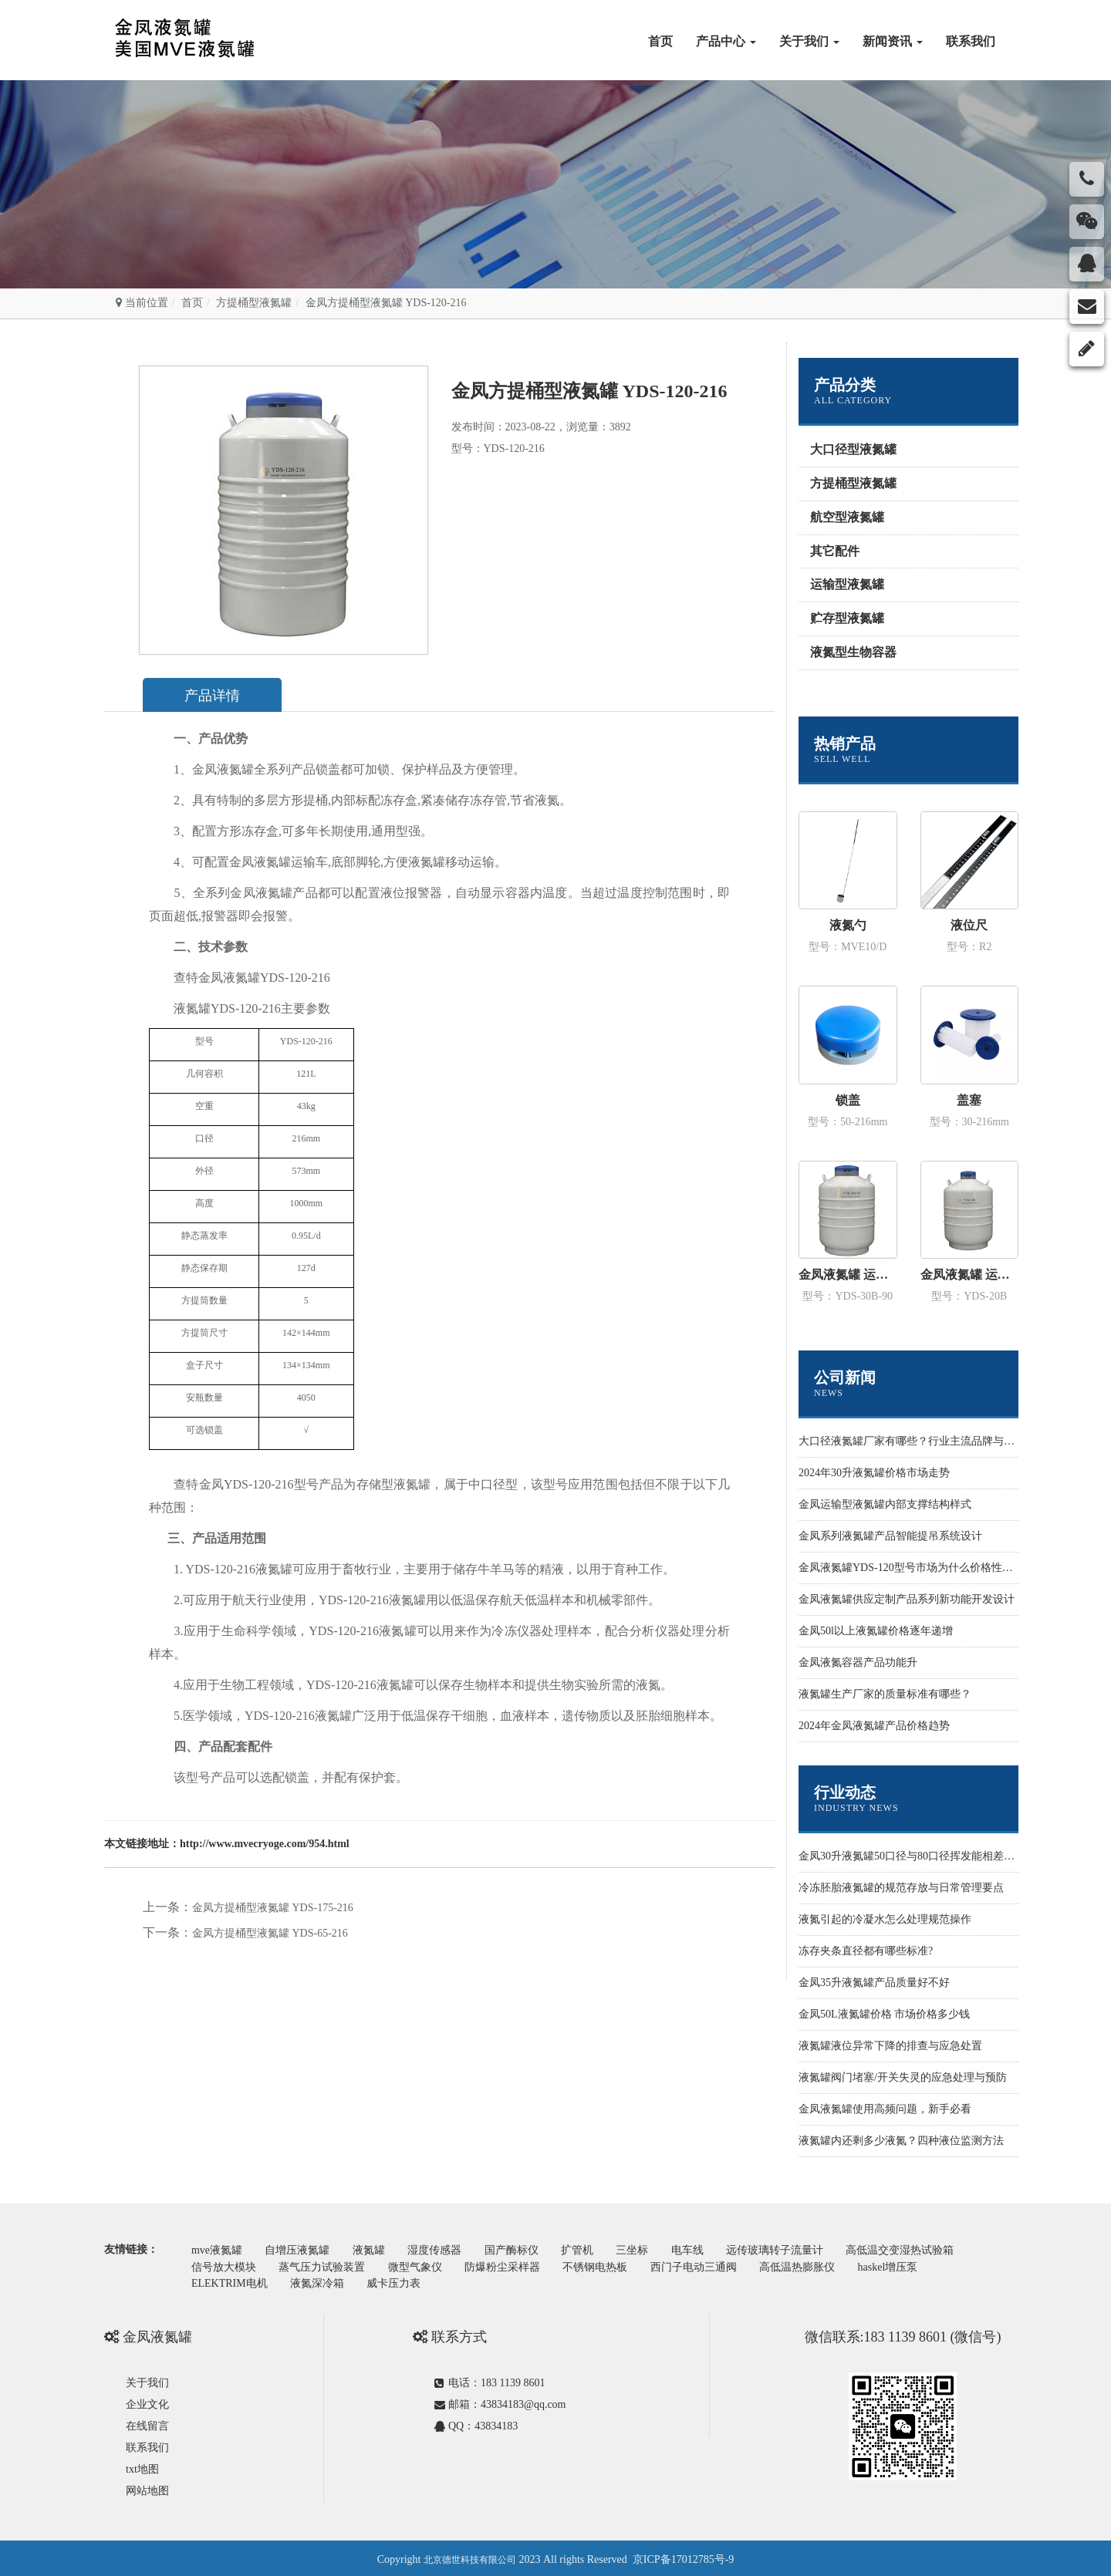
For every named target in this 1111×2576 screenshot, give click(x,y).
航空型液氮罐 (847, 517)
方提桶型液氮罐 (254, 303)
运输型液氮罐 (847, 584)
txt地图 (142, 2466)
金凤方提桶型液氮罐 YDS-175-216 (272, 1907)
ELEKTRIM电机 (231, 2280)
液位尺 (969, 925)
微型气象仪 (423, 2265)
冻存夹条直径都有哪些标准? (866, 1951)
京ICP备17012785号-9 (683, 2556)
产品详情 (217, 695)
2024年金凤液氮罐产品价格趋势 (874, 1725)
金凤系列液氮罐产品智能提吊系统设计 (890, 1536)
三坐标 (653, 2249)
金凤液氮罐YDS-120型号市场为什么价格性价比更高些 (927, 1567)
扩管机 (595, 2249)
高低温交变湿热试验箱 (930, 2249)
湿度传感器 (446, 2249)
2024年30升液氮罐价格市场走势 (874, 1473)
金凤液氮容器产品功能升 (858, 1662)
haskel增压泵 (912, 2265)
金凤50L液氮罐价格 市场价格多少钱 (884, 2014)
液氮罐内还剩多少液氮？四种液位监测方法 (901, 2140)
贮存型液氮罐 (847, 618)
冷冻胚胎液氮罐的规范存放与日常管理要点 (901, 1887)
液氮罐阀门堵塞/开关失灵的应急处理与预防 (903, 2077)
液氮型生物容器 (853, 652)
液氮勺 (847, 925)
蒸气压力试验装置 (327, 2265)
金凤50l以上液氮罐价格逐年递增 (876, 1631)
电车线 (711, 2249)
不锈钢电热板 (609, 2265)
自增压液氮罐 (302, 2249)
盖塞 (969, 1100)
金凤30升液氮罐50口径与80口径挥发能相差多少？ (917, 1856)
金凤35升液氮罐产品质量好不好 (874, 1982)
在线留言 (147, 2423)
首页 (660, 41)
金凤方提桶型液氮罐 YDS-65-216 (270, 1933)
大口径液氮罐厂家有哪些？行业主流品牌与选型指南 (923, 1441)
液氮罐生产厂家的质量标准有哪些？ (885, 1694)
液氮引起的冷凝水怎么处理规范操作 (885, 1919)
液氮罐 (376, 2249)
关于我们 (809, 41)
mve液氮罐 (218, 2249)
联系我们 (970, 41)
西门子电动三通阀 (711, 2265)
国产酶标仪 (525, 2249)
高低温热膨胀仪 (818, 2265)
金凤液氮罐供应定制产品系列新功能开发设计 (907, 1599)
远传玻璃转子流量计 (801, 2249)
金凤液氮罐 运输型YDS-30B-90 (848, 1274)
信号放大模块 (225, 2265)
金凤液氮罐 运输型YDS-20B (969, 1274)
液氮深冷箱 (322, 2280)
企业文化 (147, 2401)
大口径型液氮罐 (853, 449)
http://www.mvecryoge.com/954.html (265, 1843)
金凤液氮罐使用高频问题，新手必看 (885, 2109)
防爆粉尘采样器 (514, 2265)
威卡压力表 (402, 2280)
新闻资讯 (893, 41)
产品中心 (726, 41)
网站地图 (147, 2487)
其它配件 (834, 551)
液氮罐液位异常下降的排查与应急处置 (890, 2046)
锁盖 (848, 1100)
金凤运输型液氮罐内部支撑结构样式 (885, 1504)
